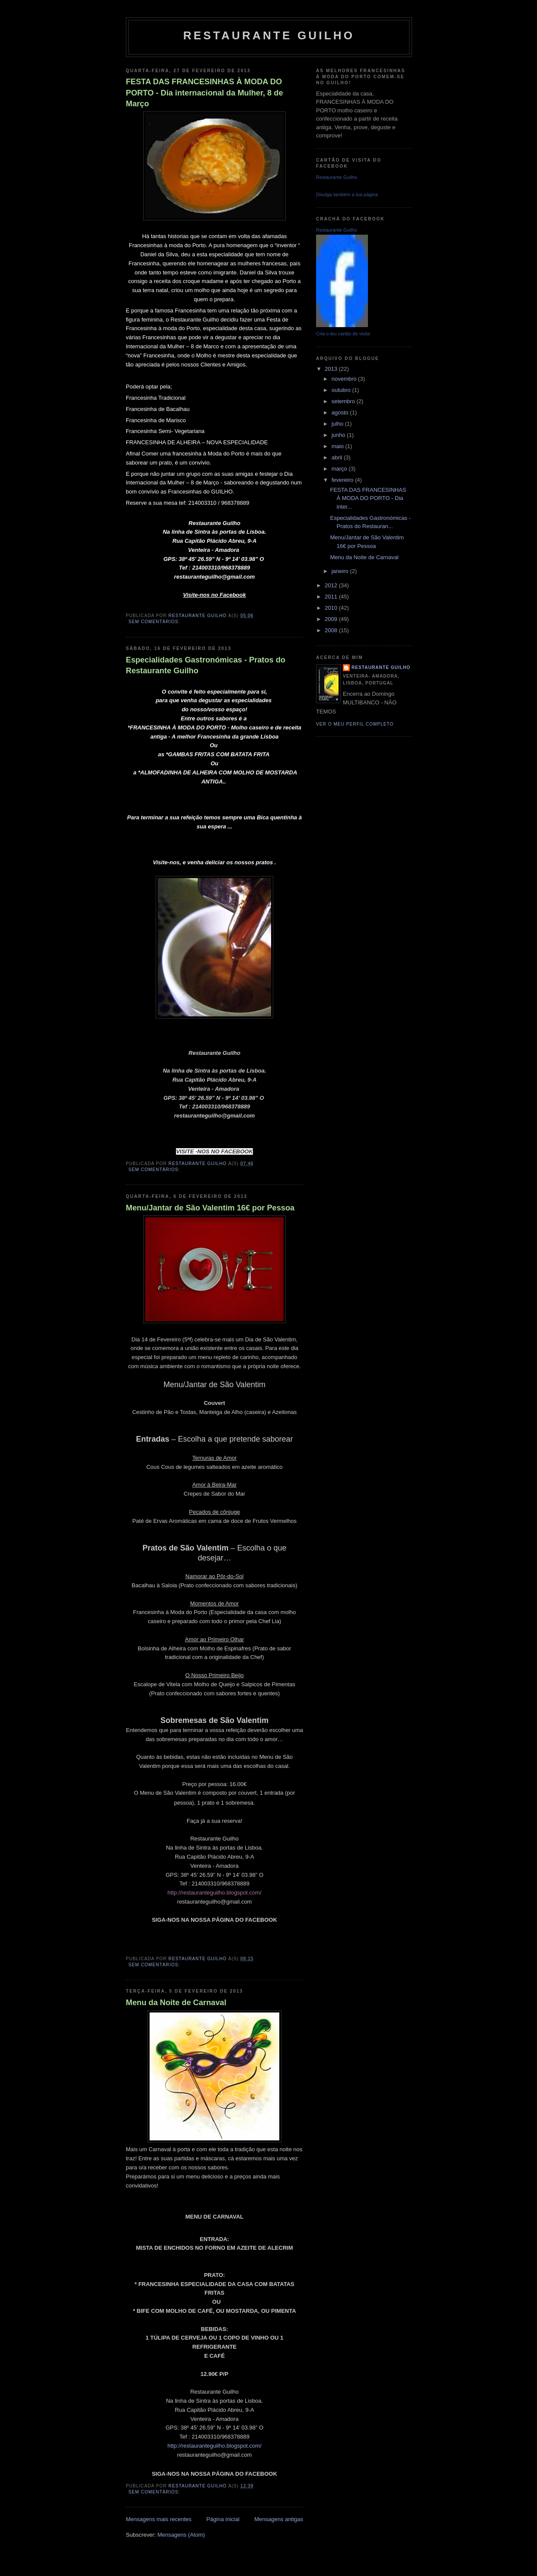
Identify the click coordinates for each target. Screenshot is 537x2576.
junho (339, 435)
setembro (344, 401)
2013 (332, 369)
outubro (342, 390)
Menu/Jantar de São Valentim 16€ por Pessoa (210, 1208)
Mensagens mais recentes (159, 2519)
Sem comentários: (155, 621)
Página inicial (223, 2519)
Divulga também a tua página (347, 194)
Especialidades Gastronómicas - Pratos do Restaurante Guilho (205, 665)
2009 (332, 619)
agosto (341, 412)
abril (338, 457)
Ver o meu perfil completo (355, 724)
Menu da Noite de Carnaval (176, 2002)
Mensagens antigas (278, 2519)
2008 (332, 630)
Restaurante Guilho (269, 35)
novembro (345, 379)
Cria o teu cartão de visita (343, 333)
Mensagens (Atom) (181, 2534)
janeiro (341, 571)
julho (338, 423)
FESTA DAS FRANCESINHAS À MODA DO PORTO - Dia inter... (368, 498)
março (340, 468)
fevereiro (343, 480)
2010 (332, 608)
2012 (332, 585)
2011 (332, 596)
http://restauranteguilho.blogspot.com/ (214, 1892)
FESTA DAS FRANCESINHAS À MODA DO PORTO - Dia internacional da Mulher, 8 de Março (204, 92)
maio (338, 446)
